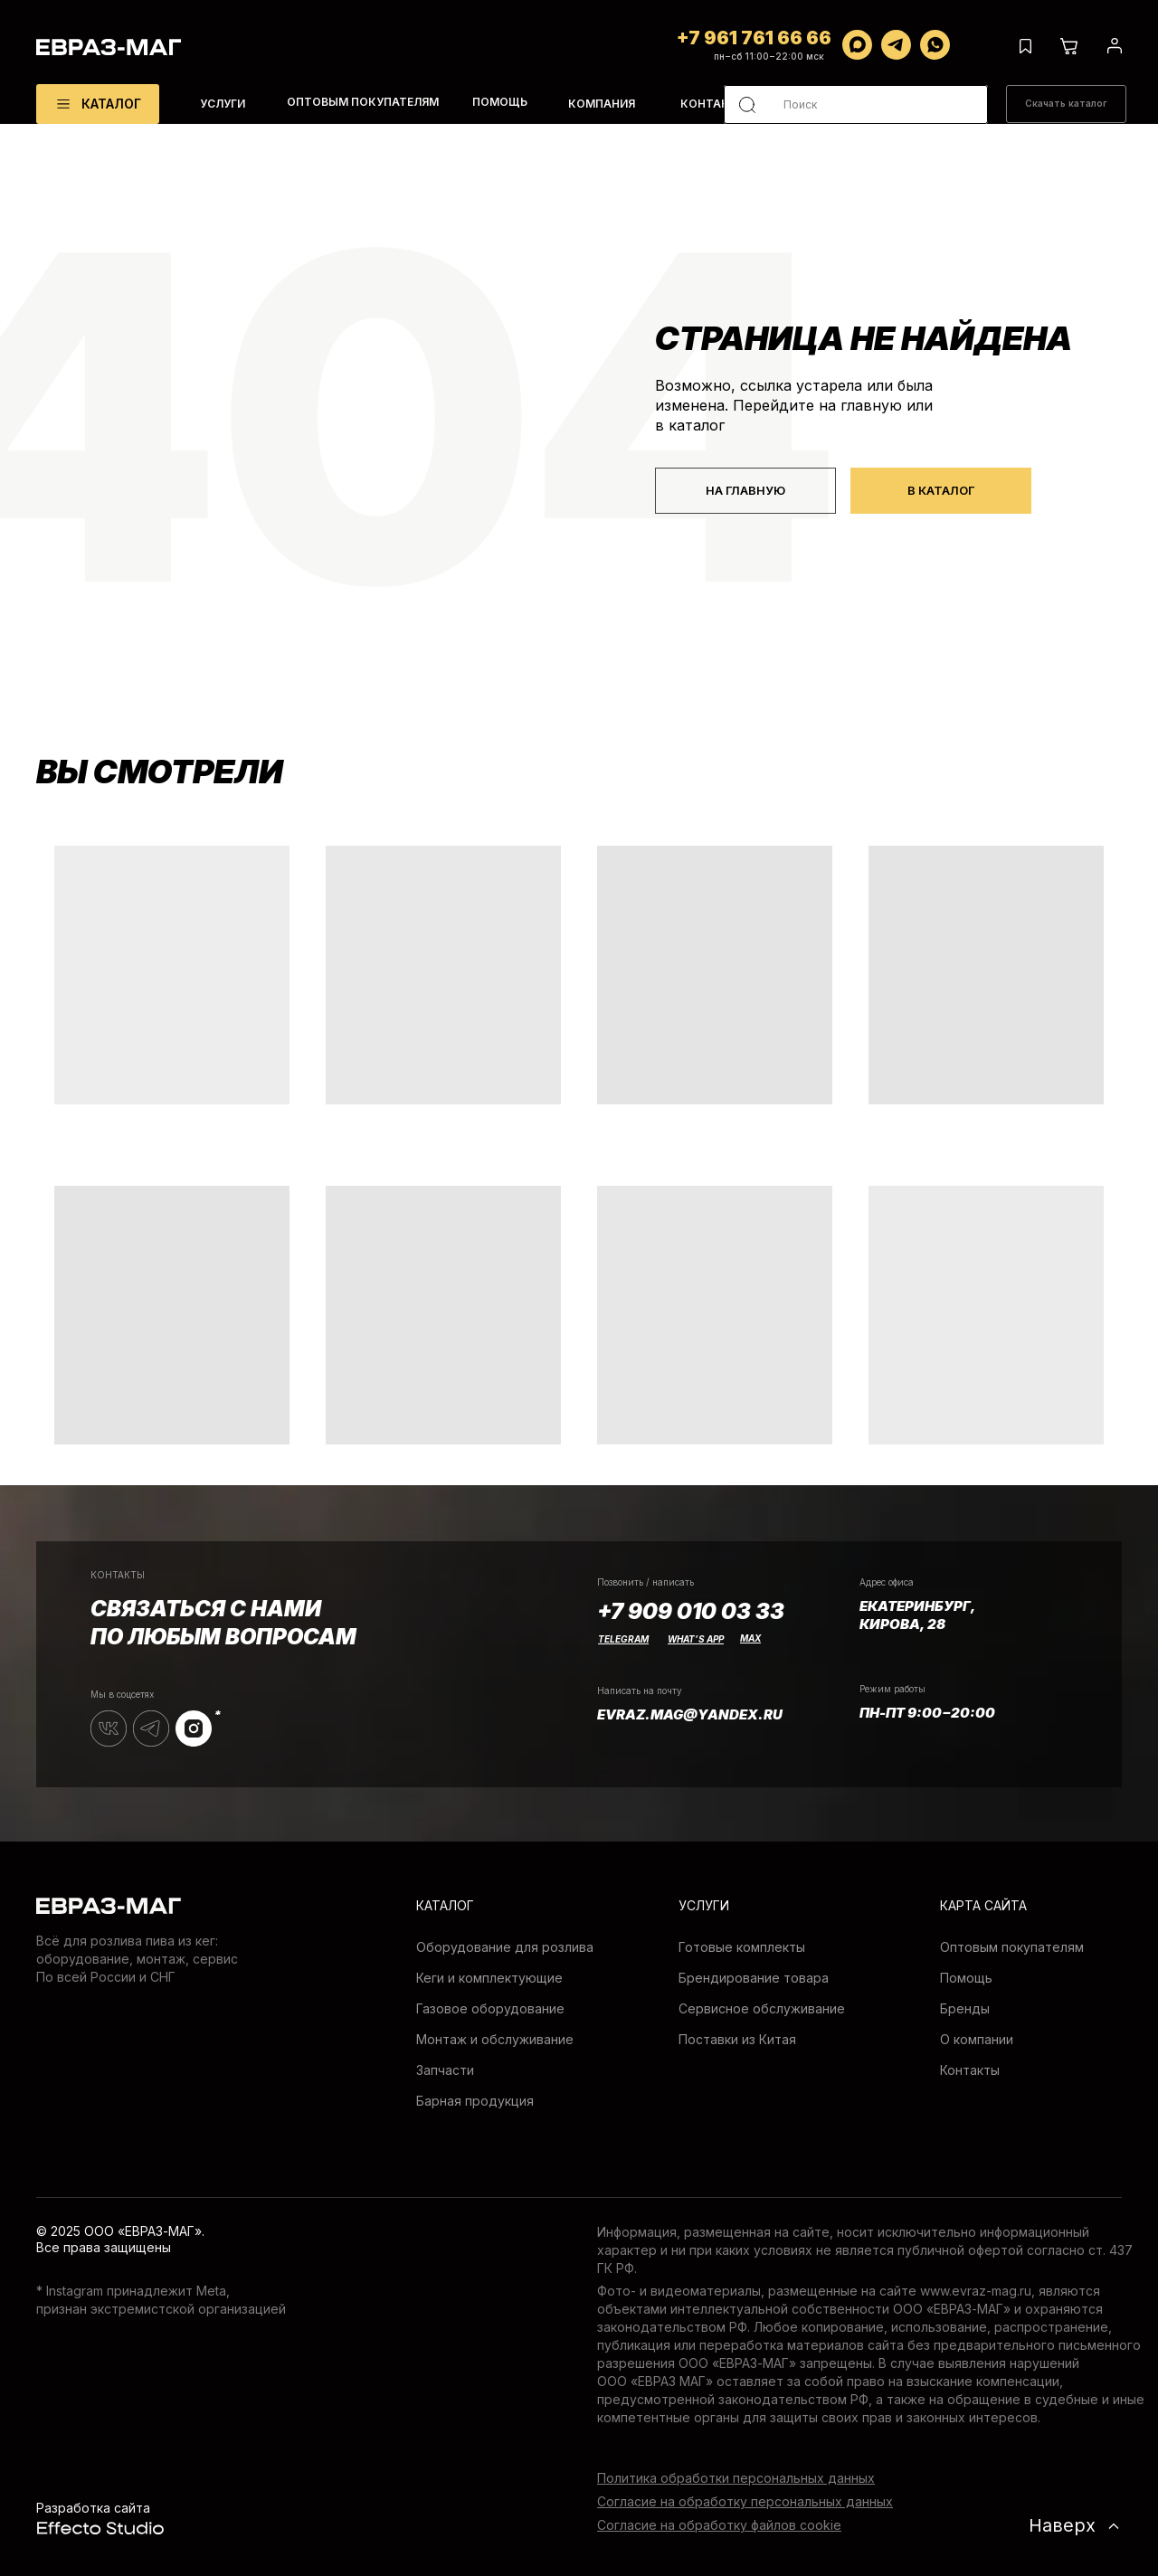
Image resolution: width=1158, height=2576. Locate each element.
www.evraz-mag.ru (975, 2290)
